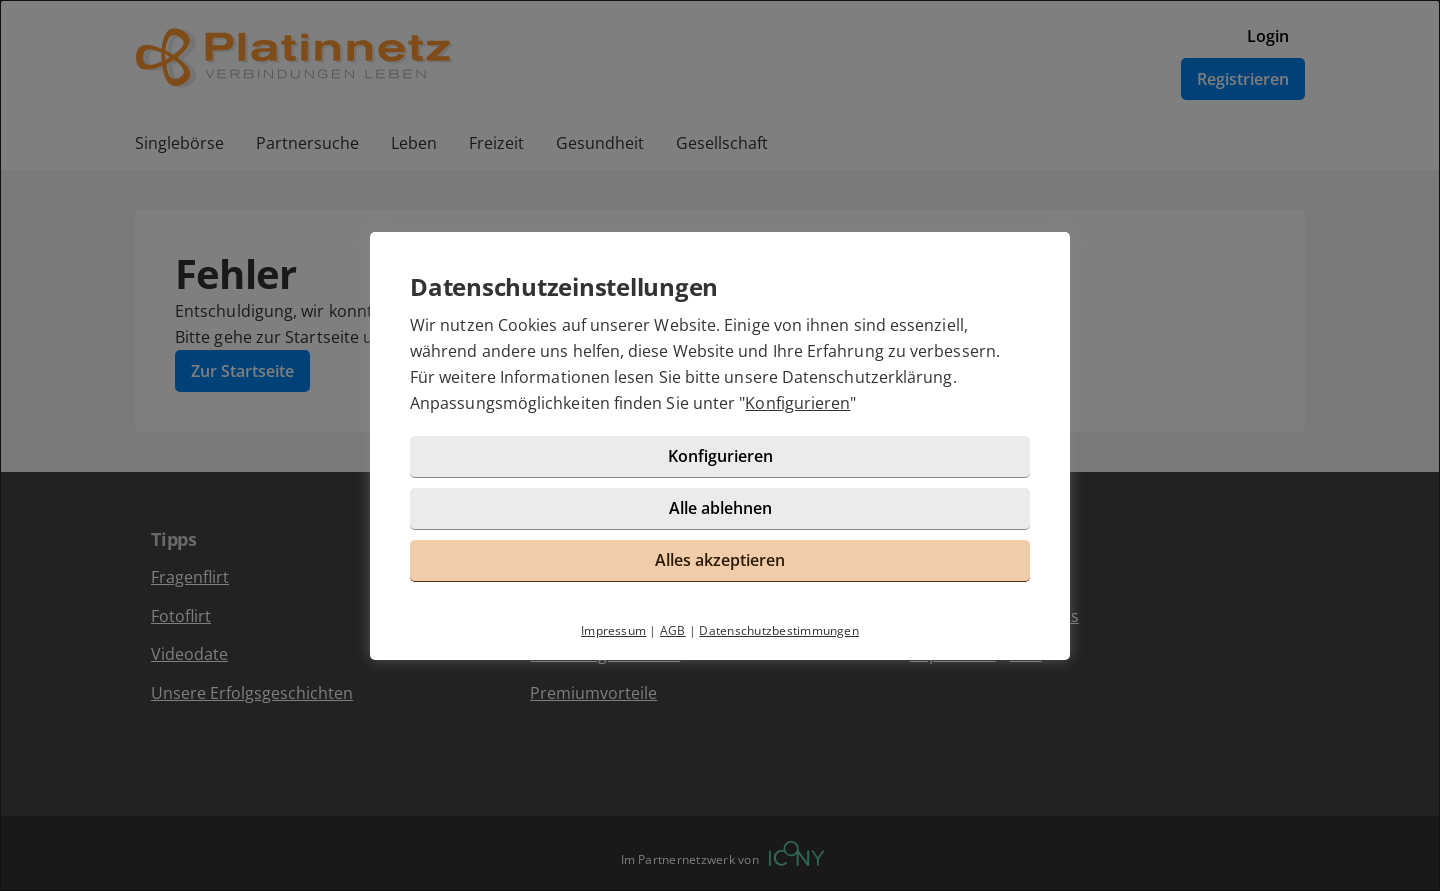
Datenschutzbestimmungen (779, 630)
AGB (673, 630)
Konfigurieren (797, 403)
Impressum (613, 630)
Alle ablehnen (720, 508)
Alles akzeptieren (720, 560)
